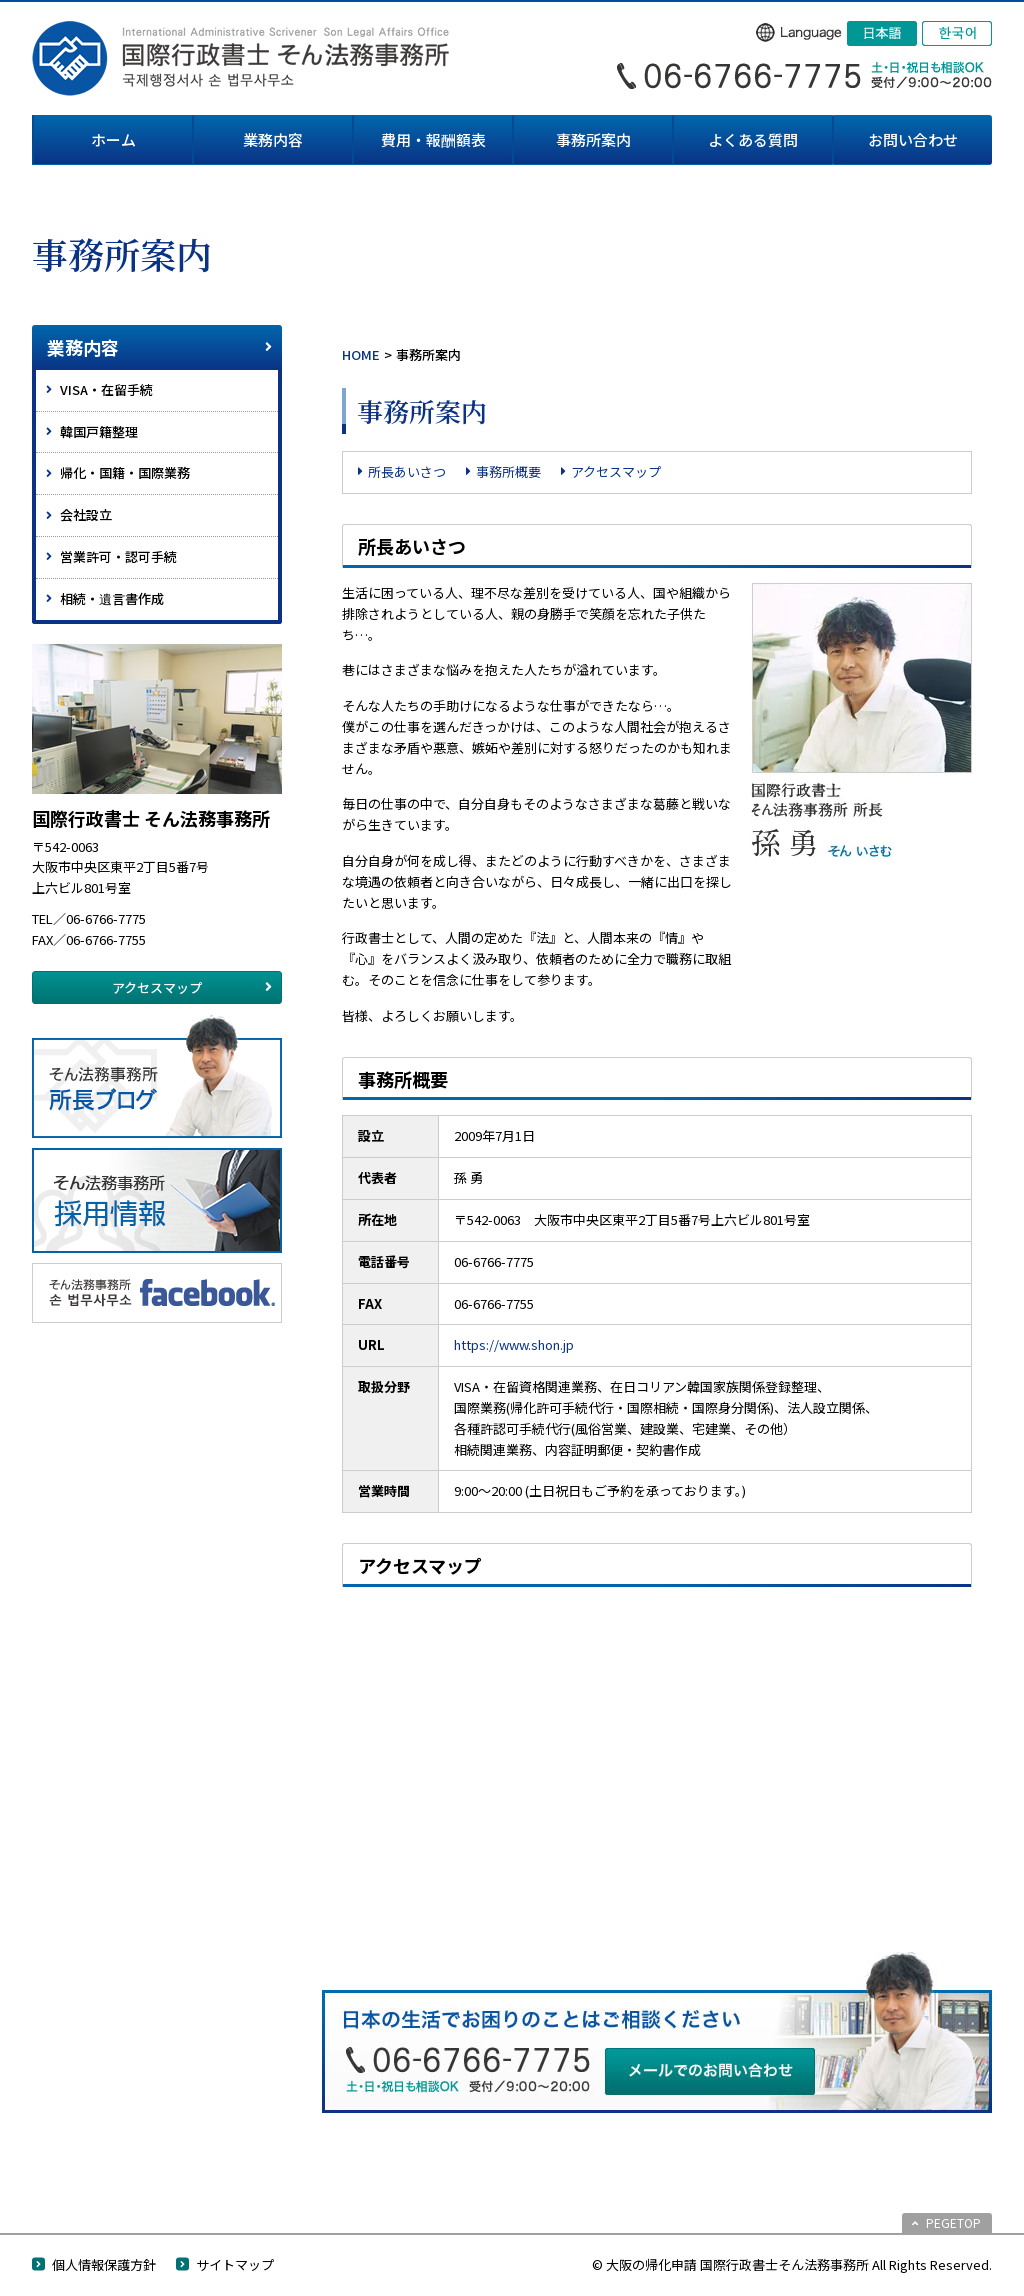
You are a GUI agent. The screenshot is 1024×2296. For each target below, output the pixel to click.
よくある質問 (753, 139)
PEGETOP (953, 2222)
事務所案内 (593, 139)
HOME (361, 354)
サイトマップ (235, 2264)
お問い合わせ (913, 139)
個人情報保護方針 (104, 2264)
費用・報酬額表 (433, 139)
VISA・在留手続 (106, 389)
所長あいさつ (407, 471)
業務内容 (273, 139)
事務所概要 (508, 471)
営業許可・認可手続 (118, 556)
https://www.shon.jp (514, 1344)
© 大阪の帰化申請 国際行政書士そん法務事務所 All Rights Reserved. (792, 2264)
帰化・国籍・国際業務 (125, 472)
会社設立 (86, 514)
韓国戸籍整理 (99, 431)
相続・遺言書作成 (112, 598)
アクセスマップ (616, 471)
